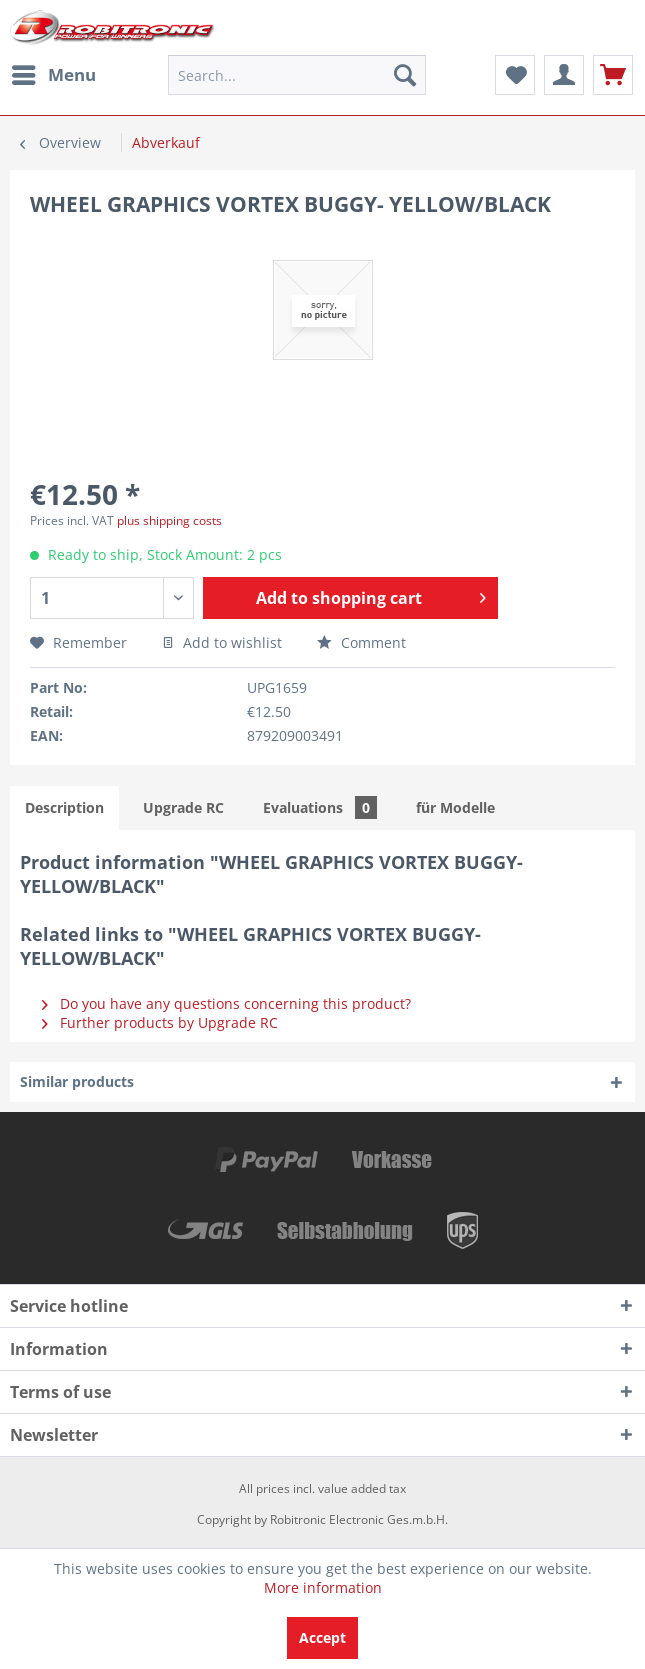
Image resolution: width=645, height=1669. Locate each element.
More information (323, 1587)
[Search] (405, 75)
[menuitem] (53, 75)
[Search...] (297, 75)
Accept (322, 1637)
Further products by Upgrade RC (160, 1022)
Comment (361, 642)
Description (64, 807)
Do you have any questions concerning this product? (226, 1003)
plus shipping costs (169, 520)
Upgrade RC (183, 807)
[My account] (564, 75)
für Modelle (455, 807)
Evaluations (320, 807)
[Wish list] (515, 75)
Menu (54, 72)
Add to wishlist (222, 642)
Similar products (77, 1081)
